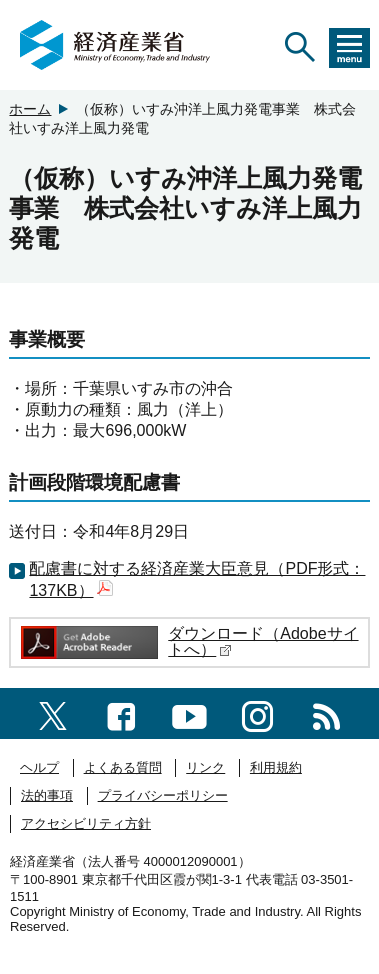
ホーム (30, 109)
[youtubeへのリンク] (189, 712)
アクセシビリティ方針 (86, 823)
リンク (205, 767)
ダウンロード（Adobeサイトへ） (263, 641)
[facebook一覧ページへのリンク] (121, 712)
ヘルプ (39, 767)
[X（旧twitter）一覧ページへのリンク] (53, 713)
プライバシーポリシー (163, 795)
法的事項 (47, 795)
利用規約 (276, 767)
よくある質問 (123, 767)
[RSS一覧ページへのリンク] (326, 712)
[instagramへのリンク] (257, 712)
